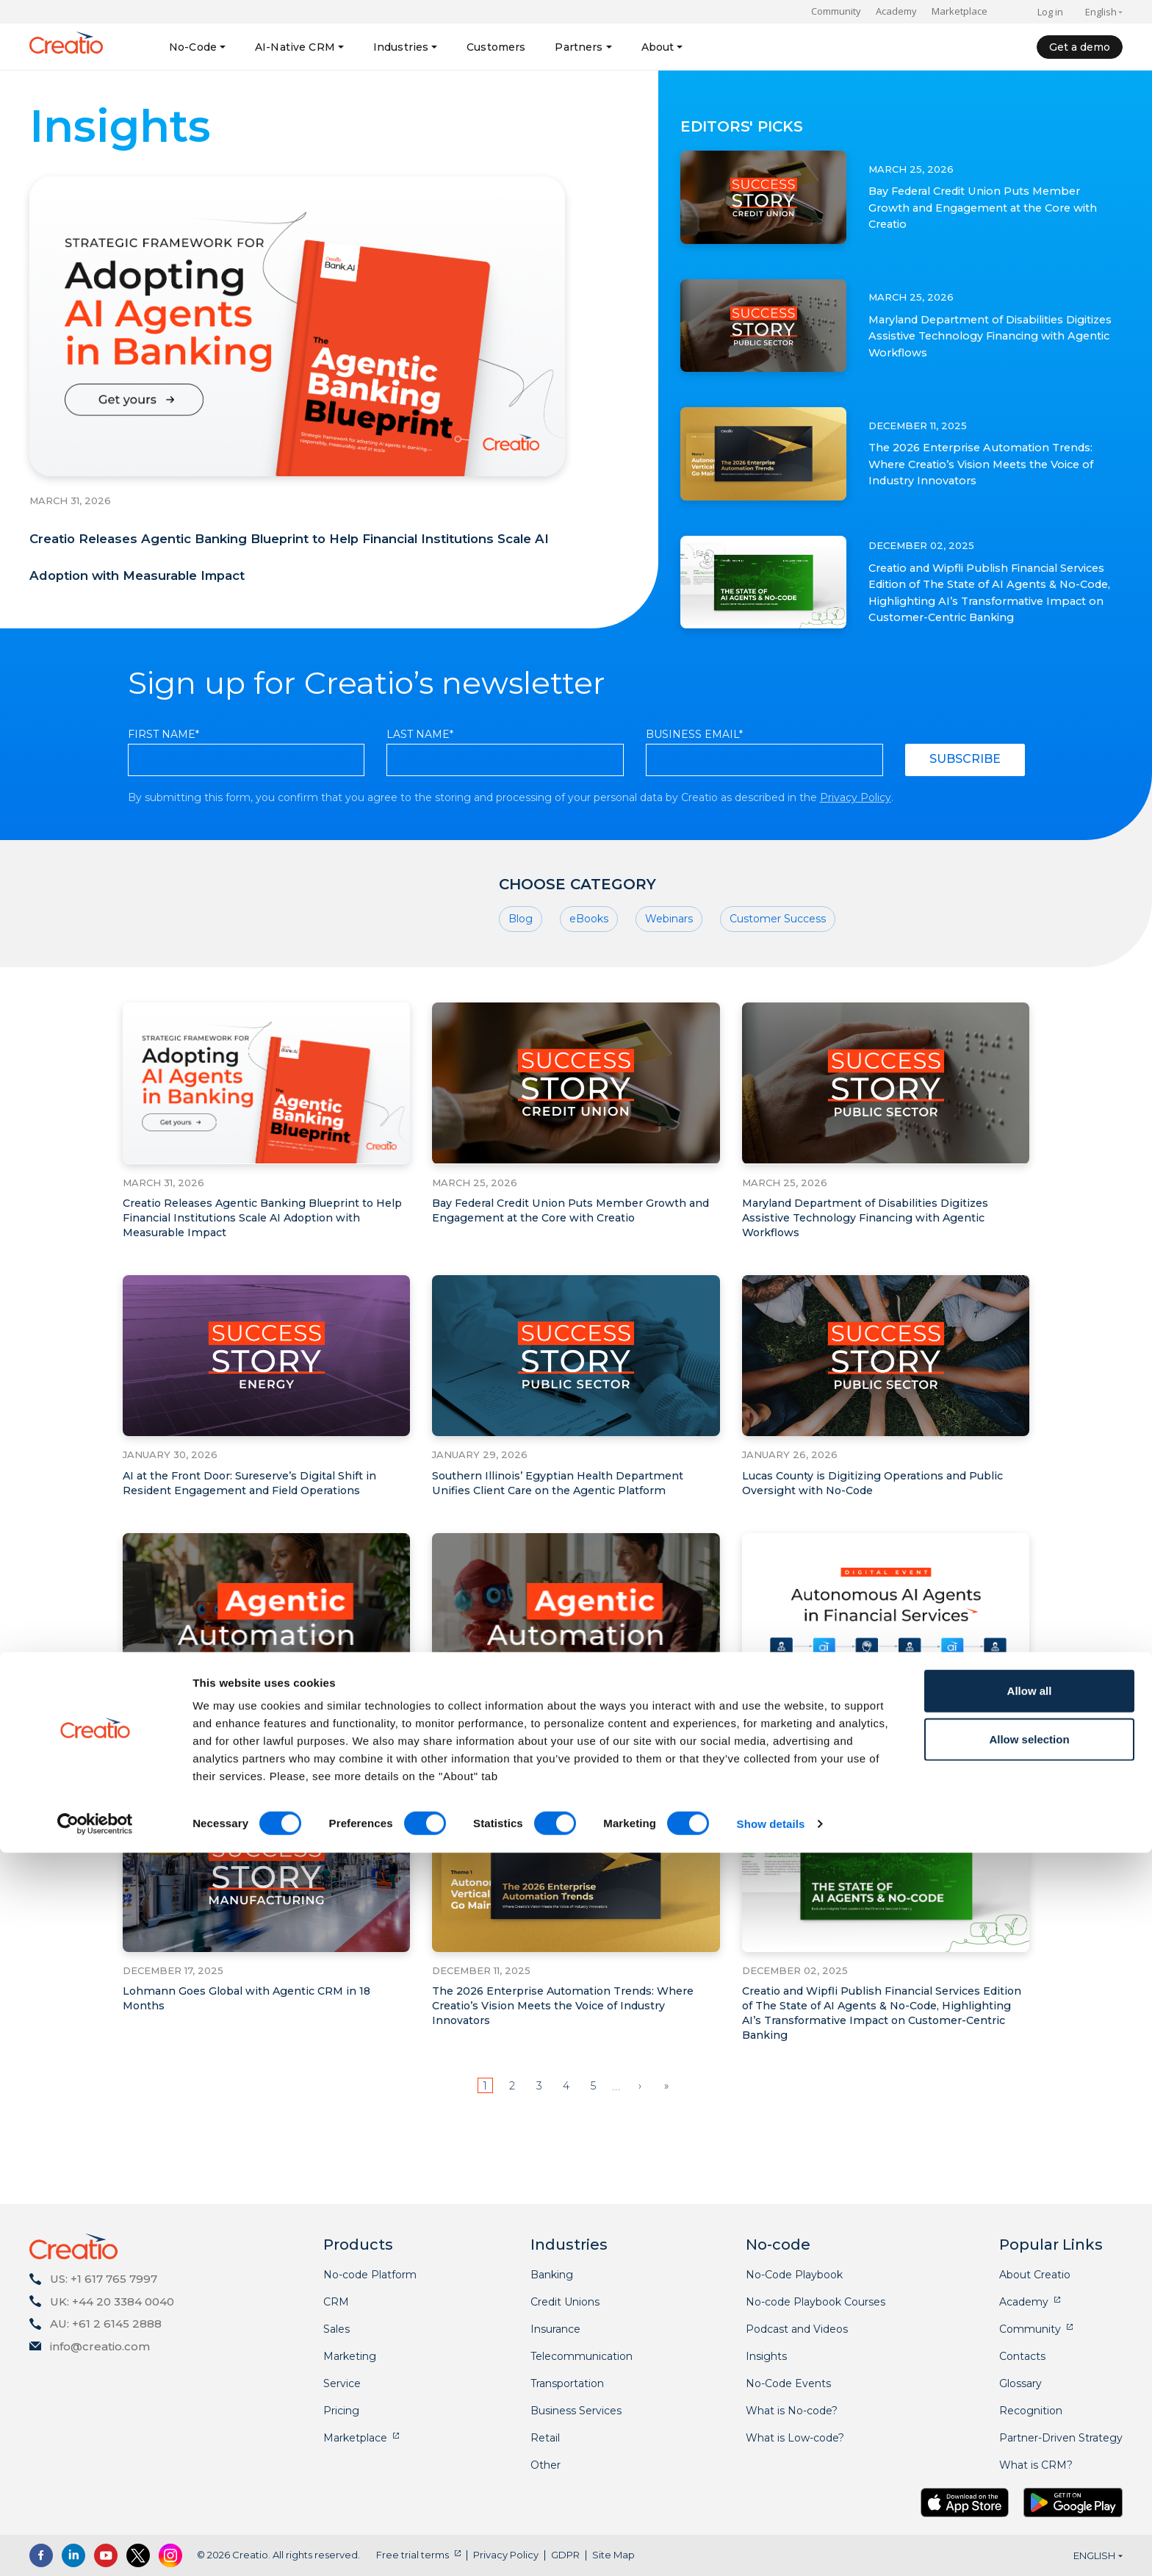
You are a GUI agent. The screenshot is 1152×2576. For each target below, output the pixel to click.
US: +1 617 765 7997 (103, 2279)
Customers (496, 47)
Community (836, 11)
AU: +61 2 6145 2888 (106, 2324)
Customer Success (778, 989)
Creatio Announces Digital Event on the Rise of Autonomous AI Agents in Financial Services (881, 1811)
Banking (551, 2274)
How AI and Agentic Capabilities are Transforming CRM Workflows (539, 1811)
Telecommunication (581, 2356)
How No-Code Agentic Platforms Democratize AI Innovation (261, 1811)
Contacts (1022, 2356)
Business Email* (694, 801)
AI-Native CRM (295, 47)
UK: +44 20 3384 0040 (112, 2301)
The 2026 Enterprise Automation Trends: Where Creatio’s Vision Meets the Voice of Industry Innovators (981, 464)
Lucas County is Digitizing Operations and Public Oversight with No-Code (866, 1553)
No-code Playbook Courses (815, 2301)
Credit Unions (565, 2301)
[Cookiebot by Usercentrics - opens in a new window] (95, 2547)
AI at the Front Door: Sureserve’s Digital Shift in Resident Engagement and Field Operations (261, 1553)
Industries (400, 47)
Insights (766, 2356)
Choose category (577, 952)
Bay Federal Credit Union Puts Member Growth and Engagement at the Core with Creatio (989, 207)
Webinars (669, 989)
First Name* (163, 801)
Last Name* (419, 801)
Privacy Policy (855, 865)
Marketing (349, 2356)
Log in (1050, 11)
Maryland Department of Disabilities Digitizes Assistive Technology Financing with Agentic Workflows (992, 335)
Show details (771, 2547)
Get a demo (1079, 47)
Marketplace (959, 11)
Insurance (555, 2329)
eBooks (588, 989)
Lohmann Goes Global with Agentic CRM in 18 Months (258, 2069)
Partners (578, 47)
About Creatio (1034, 2274)
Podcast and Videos (797, 2329)
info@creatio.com (100, 2346)
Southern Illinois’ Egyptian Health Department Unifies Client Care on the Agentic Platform (568, 1553)
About (657, 47)
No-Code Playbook (794, 2274)
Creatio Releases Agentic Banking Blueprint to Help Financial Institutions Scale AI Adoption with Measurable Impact (294, 587)
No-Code (193, 47)
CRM (336, 2301)
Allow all (1029, 2414)
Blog (520, 989)
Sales (336, 2329)
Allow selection (1029, 2462)
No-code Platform (370, 2274)
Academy (896, 11)
